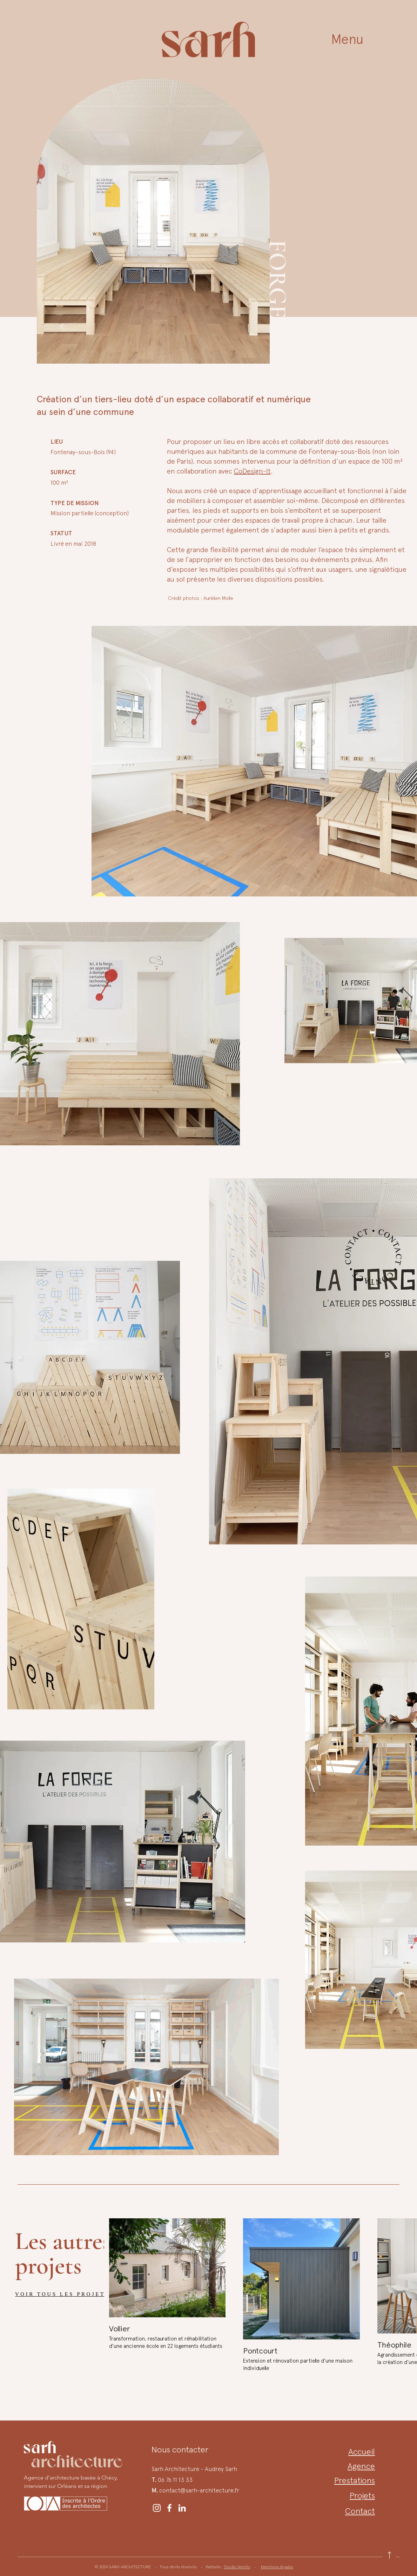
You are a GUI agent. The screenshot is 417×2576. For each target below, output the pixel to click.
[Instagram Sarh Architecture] (157, 2508)
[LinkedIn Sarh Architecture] (182, 2508)
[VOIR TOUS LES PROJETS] (69, 2294)
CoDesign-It (252, 471)
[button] (347, 39)
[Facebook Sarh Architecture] (169, 2508)
